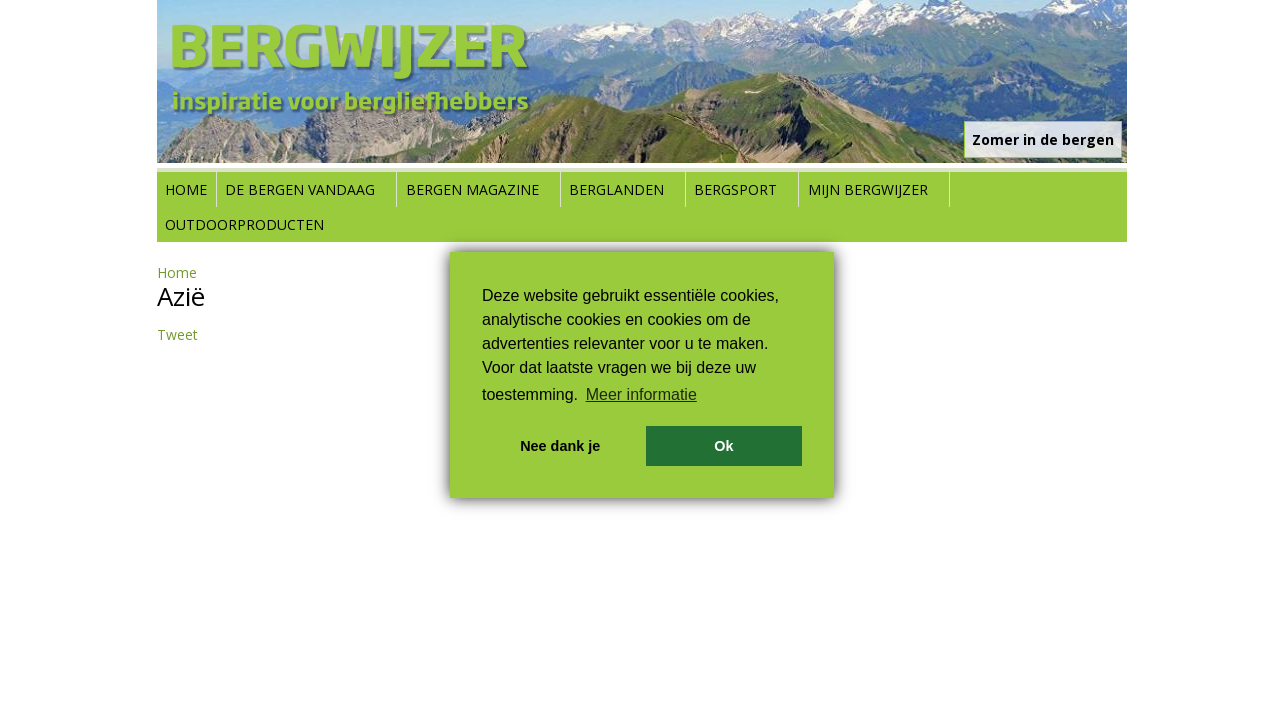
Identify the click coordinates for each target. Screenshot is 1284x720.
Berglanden (616, 189)
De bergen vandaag (300, 189)
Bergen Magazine (472, 189)
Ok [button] (723, 446)
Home (186, 189)
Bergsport (735, 189)
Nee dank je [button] (560, 446)
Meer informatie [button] (641, 394)
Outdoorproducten (244, 224)
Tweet (177, 334)
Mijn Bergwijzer (868, 189)
